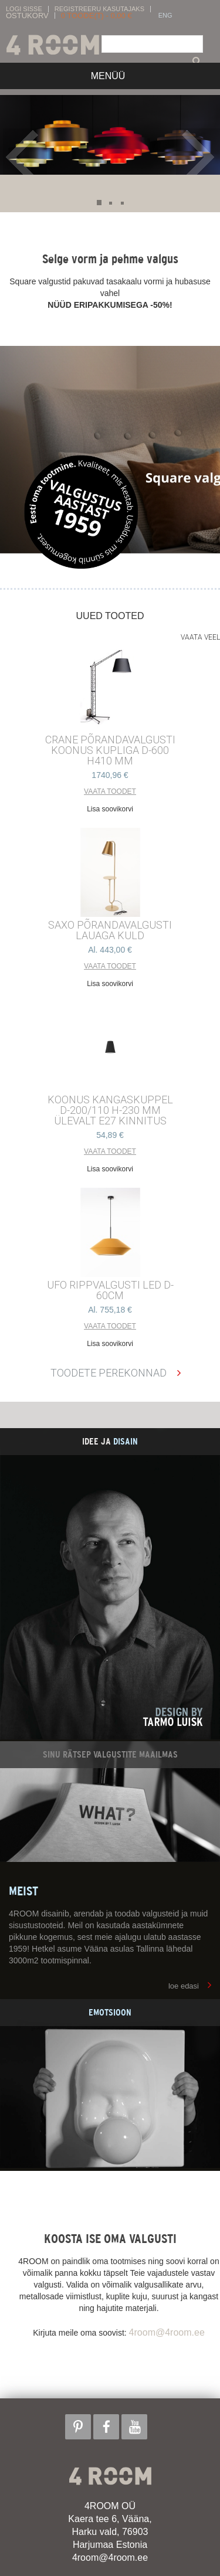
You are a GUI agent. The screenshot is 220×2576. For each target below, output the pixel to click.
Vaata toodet (110, 791)
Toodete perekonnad (108, 1373)
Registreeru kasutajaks (99, 9)
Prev (25, 157)
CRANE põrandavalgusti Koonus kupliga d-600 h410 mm (110, 750)
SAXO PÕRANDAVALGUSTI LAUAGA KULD (110, 930)
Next (198, 157)
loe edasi (183, 1986)
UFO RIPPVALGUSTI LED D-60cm (110, 1290)
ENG (165, 15)
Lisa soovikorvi (110, 809)
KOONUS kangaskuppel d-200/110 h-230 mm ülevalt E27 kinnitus (110, 1110)
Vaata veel (200, 637)
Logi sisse (24, 9)
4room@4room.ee (167, 2332)
